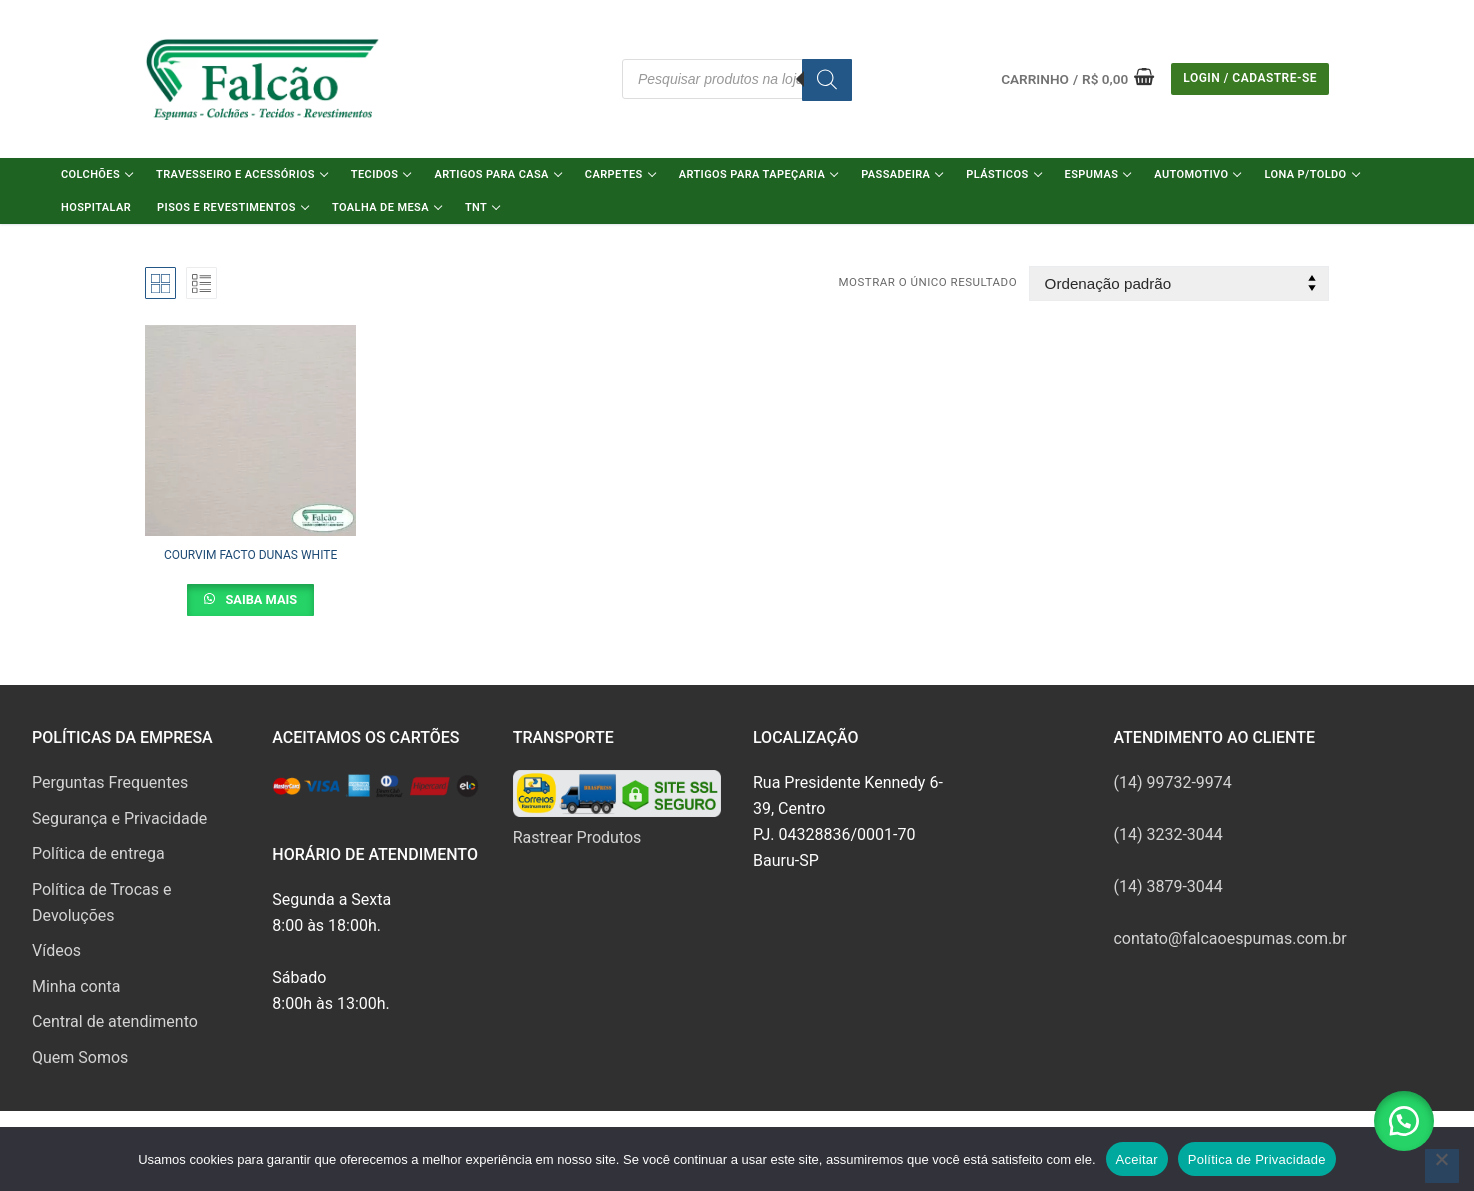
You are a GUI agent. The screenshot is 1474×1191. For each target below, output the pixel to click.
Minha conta (76, 986)
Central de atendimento (115, 1021)
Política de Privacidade (1257, 1159)
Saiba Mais (259, 599)
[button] (1404, 1121)
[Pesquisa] (827, 80)
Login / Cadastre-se (1250, 78)
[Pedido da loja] (1179, 283)
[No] (1442, 1166)
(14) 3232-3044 (1167, 834)
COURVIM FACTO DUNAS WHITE (250, 555)
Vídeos (56, 950)
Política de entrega (98, 853)
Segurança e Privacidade (119, 818)
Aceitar (1137, 1159)
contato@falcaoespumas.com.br (1229, 938)
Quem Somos (80, 1057)
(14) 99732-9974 (1172, 782)
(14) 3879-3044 (1167, 886)
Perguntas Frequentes (110, 782)
